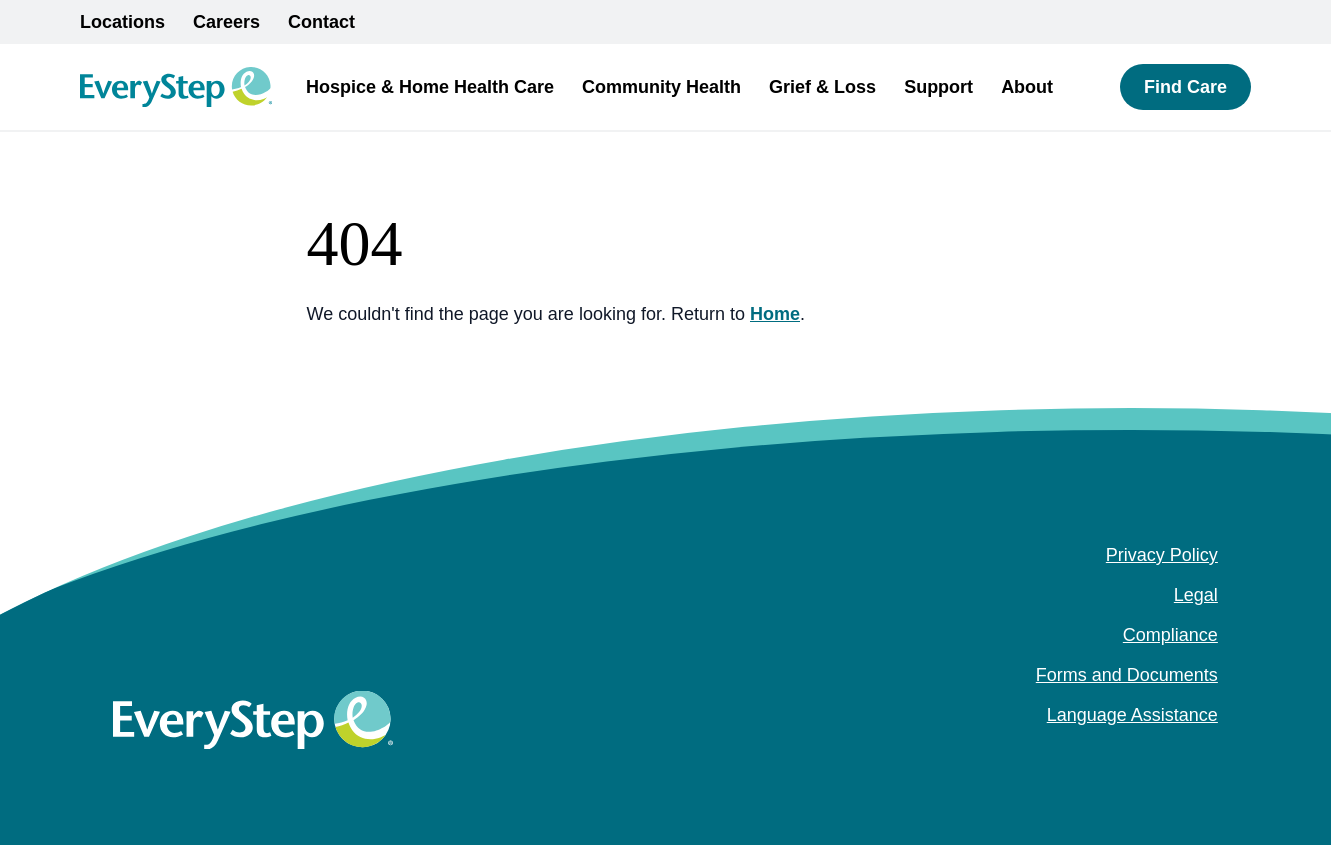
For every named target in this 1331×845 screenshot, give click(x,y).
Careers (226, 22)
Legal (1196, 595)
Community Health (661, 87)
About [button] (1027, 87)
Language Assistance (1132, 715)
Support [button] (938, 87)
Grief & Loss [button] (822, 87)
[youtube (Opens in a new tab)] (1208, 755)
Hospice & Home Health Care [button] (430, 87)
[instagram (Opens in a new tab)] (1176, 755)
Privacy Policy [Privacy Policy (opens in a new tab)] (1162, 555)
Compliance (1170, 635)
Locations (122, 22)
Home (775, 314)
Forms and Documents (1127, 675)
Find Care (1185, 87)
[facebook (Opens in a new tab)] (1144, 755)
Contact (321, 22)
